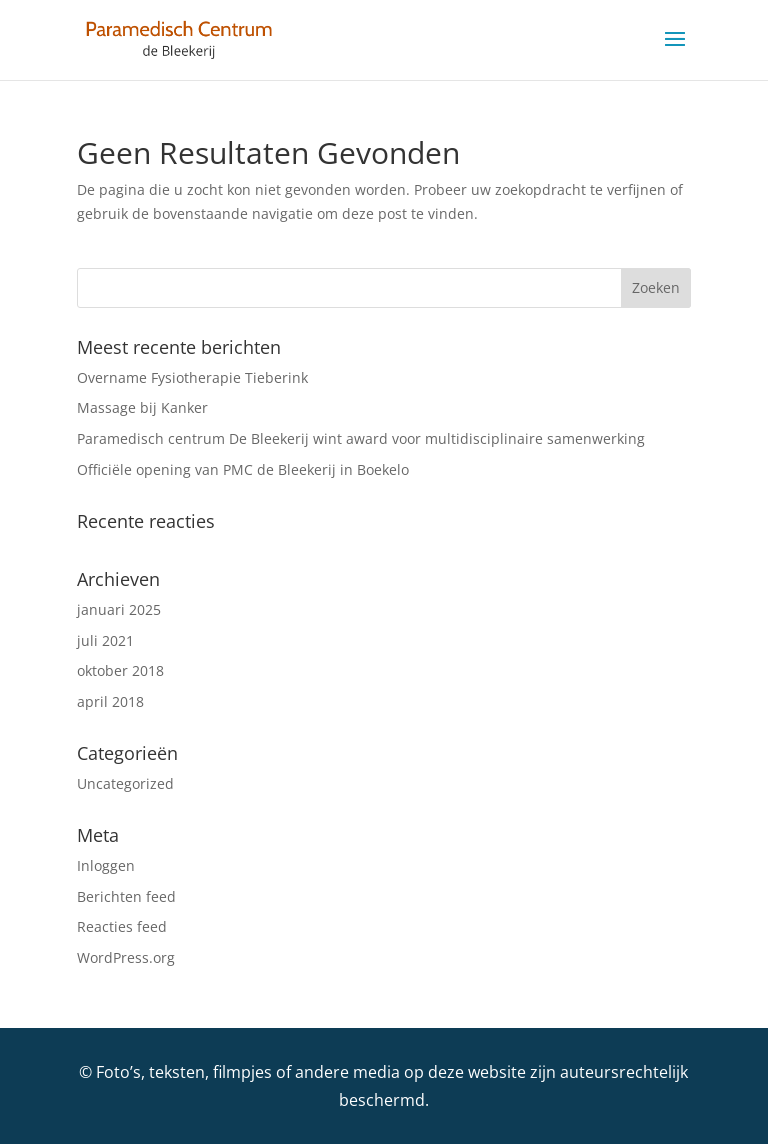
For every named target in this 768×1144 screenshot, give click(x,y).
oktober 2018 (120, 670)
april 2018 (110, 701)
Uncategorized (125, 783)
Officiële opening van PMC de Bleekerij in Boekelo (243, 469)
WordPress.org (126, 957)
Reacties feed (122, 926)
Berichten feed (126, 896)
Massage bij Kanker (142, 407)
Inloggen (106, 865)
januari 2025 (119, 609)
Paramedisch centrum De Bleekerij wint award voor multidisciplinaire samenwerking (361, 438)
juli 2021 (105, 640)
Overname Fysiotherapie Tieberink (192, 377)
